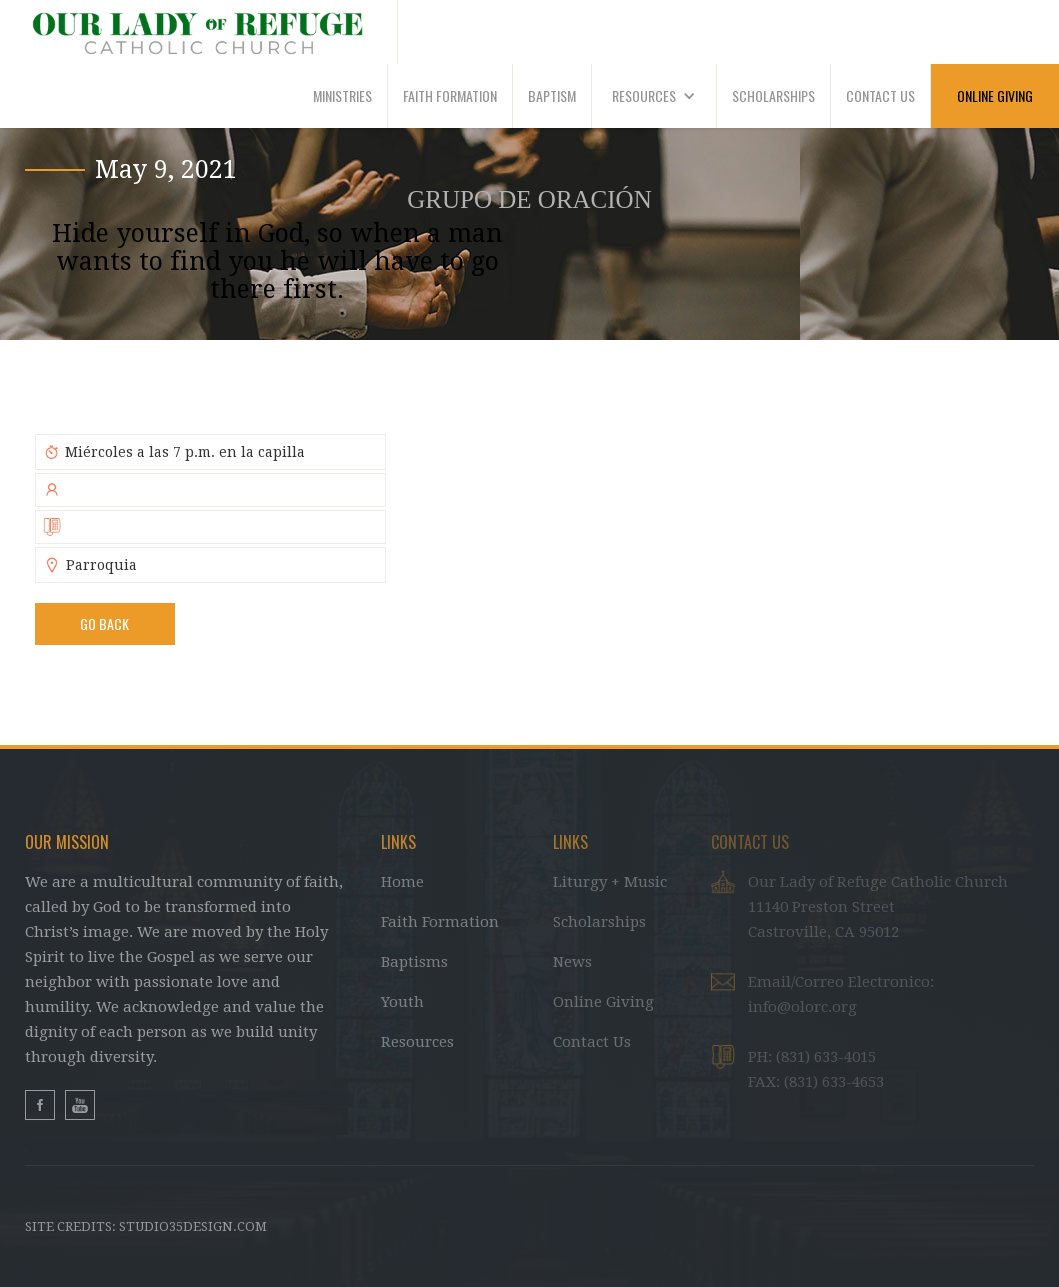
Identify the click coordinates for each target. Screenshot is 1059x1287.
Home (402, 882)
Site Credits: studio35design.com (146, 1226)
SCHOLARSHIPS (773, 95)
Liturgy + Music (610, 882)
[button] (654, 96)
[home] (199, 32)
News (572, 962)
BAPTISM (552, 95)
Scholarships (599, 922)
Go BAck (104, 623)
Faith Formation (440, 922)
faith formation (450, 95)
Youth (402, 1002)
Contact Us (592, 1042)
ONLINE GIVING (995, 95)
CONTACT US (880, 95)
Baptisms (414, 962)
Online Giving (603, 1002)
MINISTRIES (342, 95)
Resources (417, 1042)
